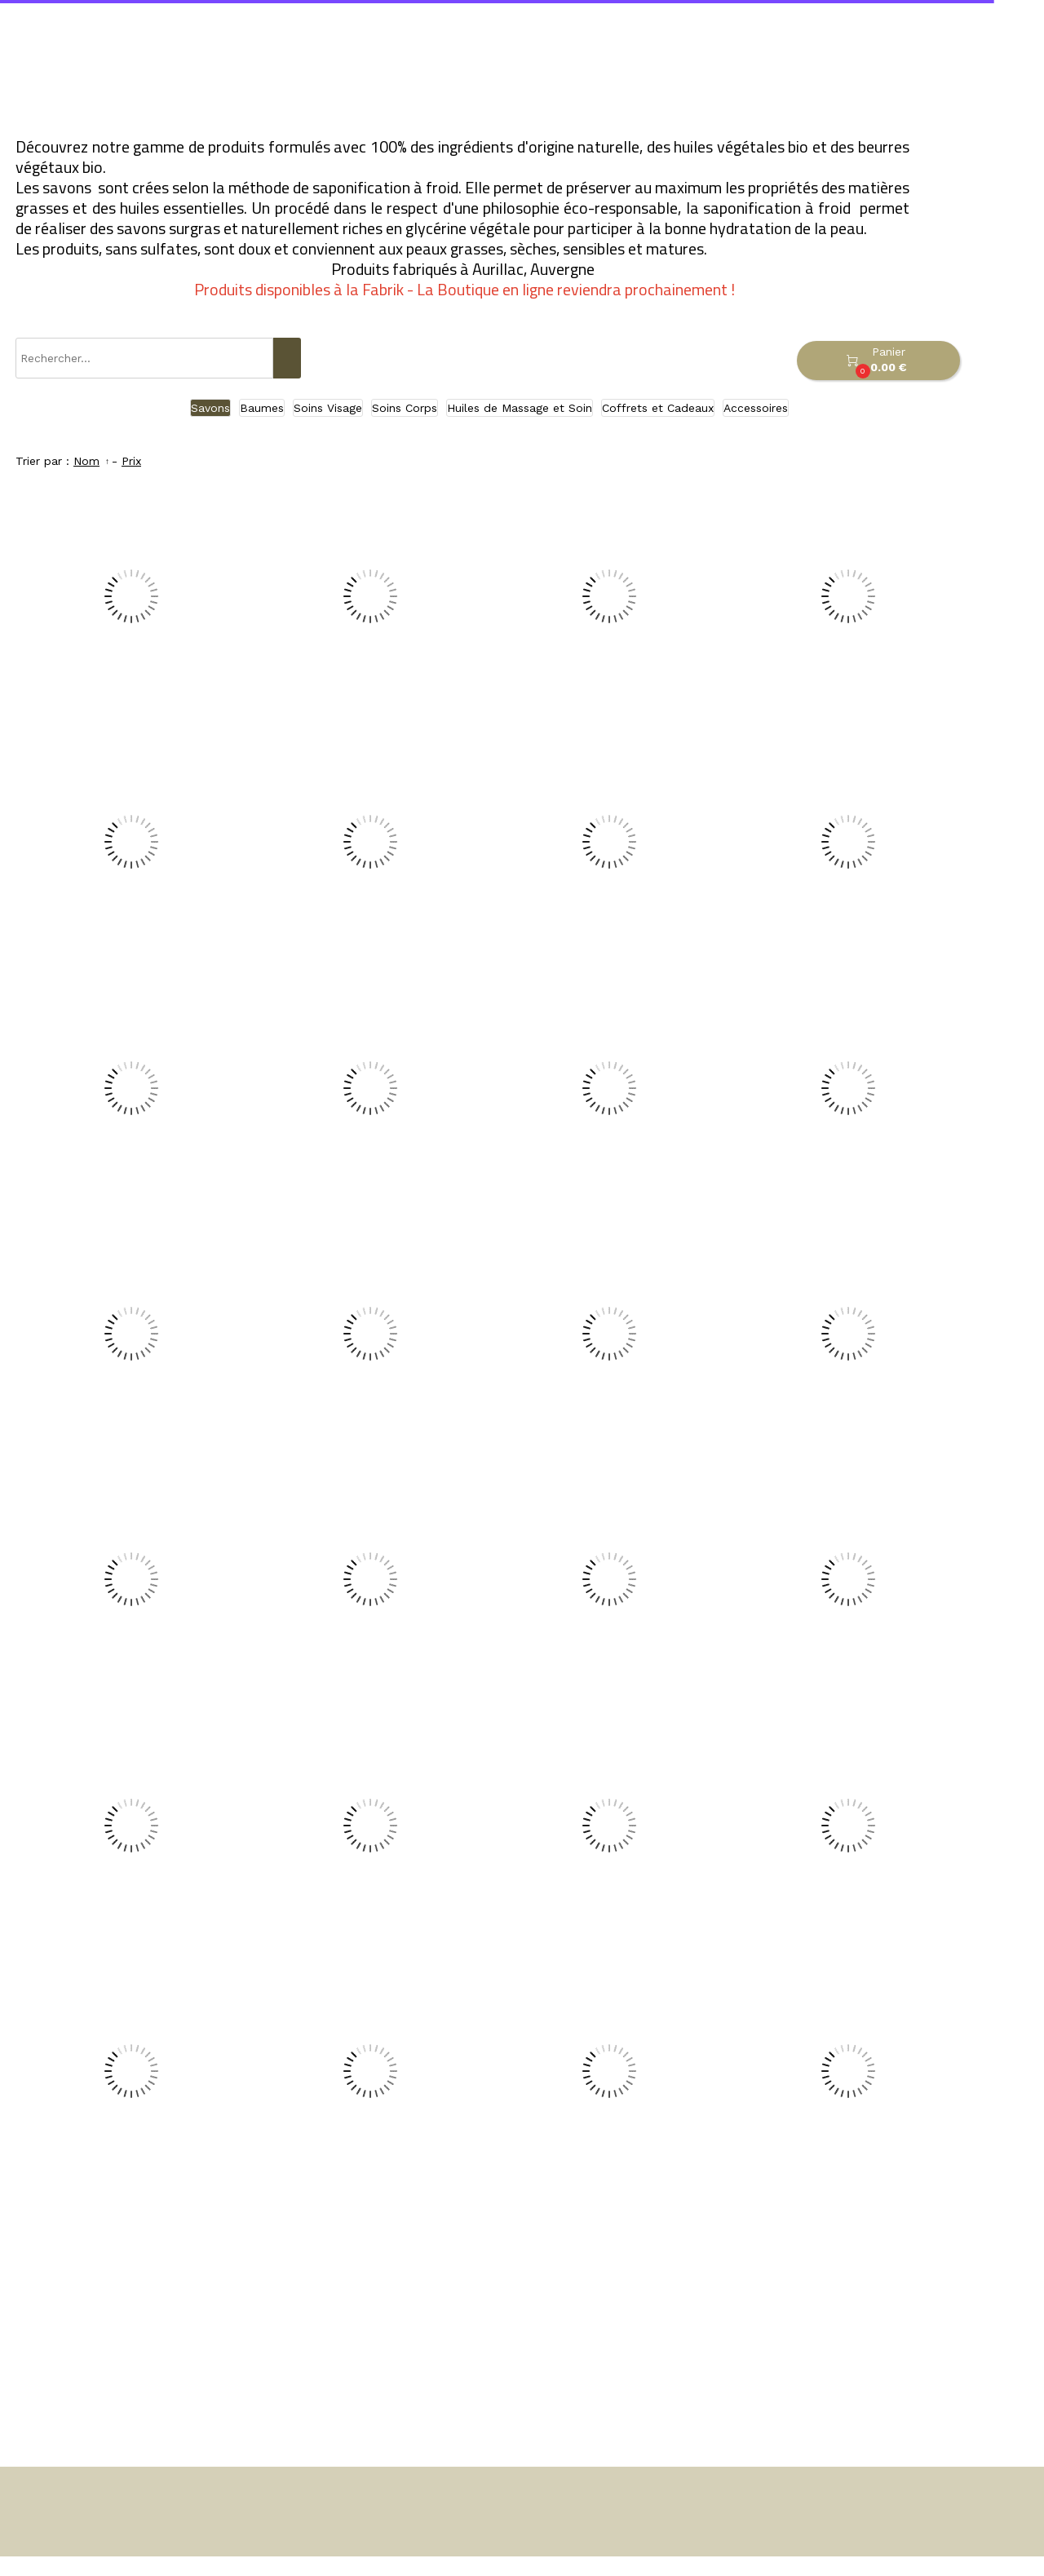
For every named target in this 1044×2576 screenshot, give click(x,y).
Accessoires (755, 407)
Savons (210, 407)
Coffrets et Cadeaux (658, 407)
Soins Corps (404, 407)
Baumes (262, 407)
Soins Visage (328, 407)
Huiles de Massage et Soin (519, 407)
